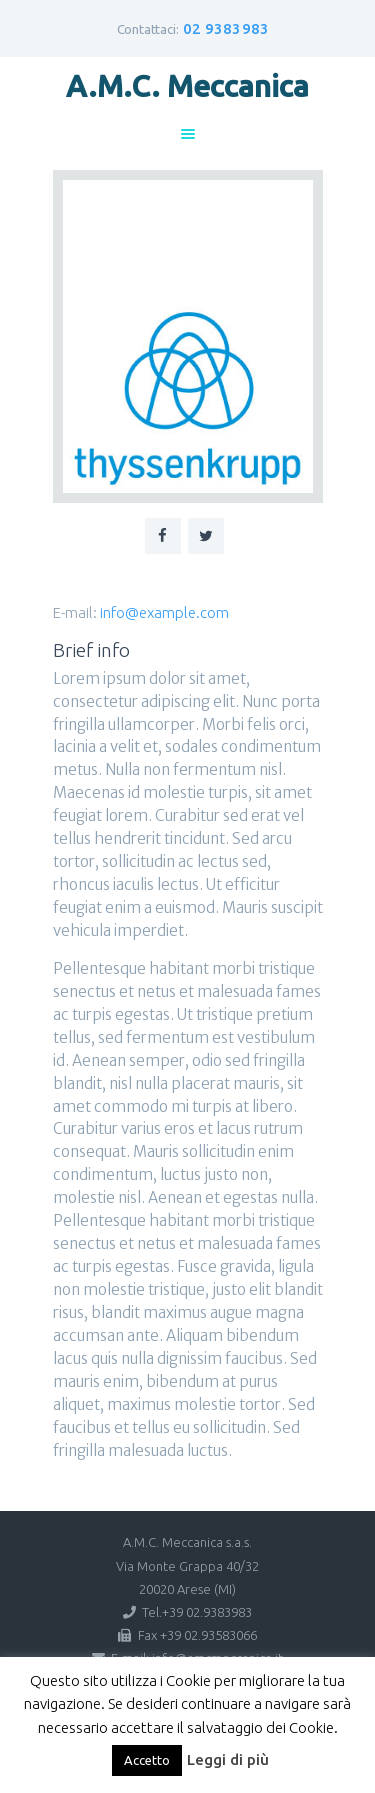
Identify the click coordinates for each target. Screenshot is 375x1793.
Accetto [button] (147, 1760)
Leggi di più (228, 1759)
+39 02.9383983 (207, 1612)
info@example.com (164, 612)
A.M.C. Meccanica (187, 86)
